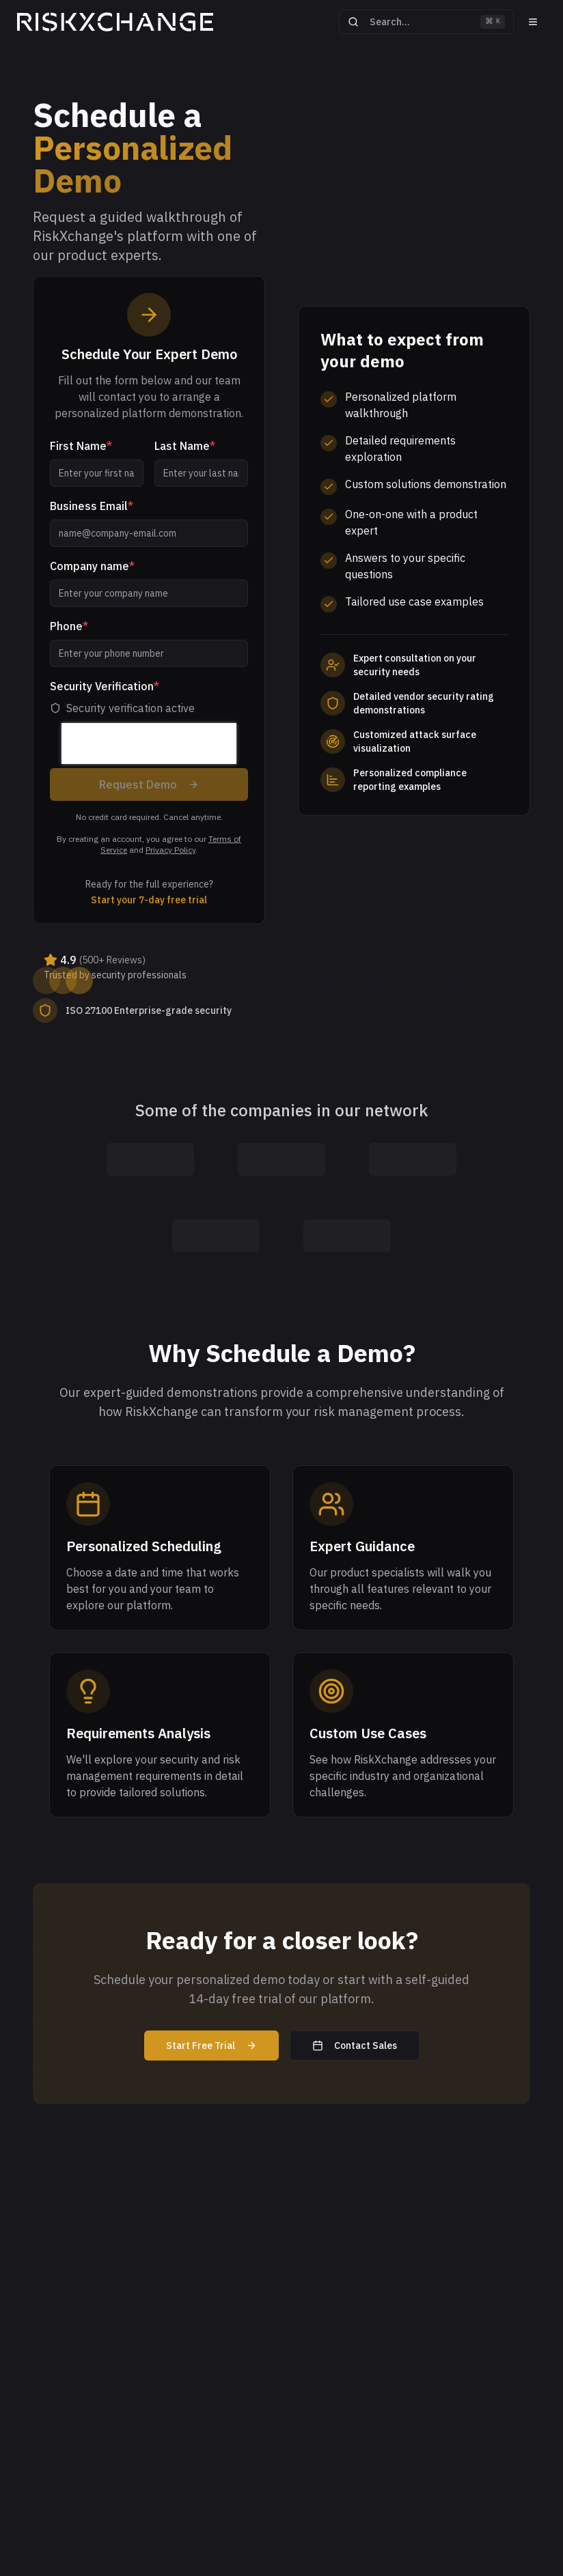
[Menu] (533, 22)
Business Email (91, 506)
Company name (92, 566)
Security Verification (104, 686)
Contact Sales (354, 2045)
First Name (81, 446)
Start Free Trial (211, 2045)
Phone (69, 626)
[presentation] (148, 743)
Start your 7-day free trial (149, 900)
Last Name (184, 446)
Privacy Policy (170, 850)
